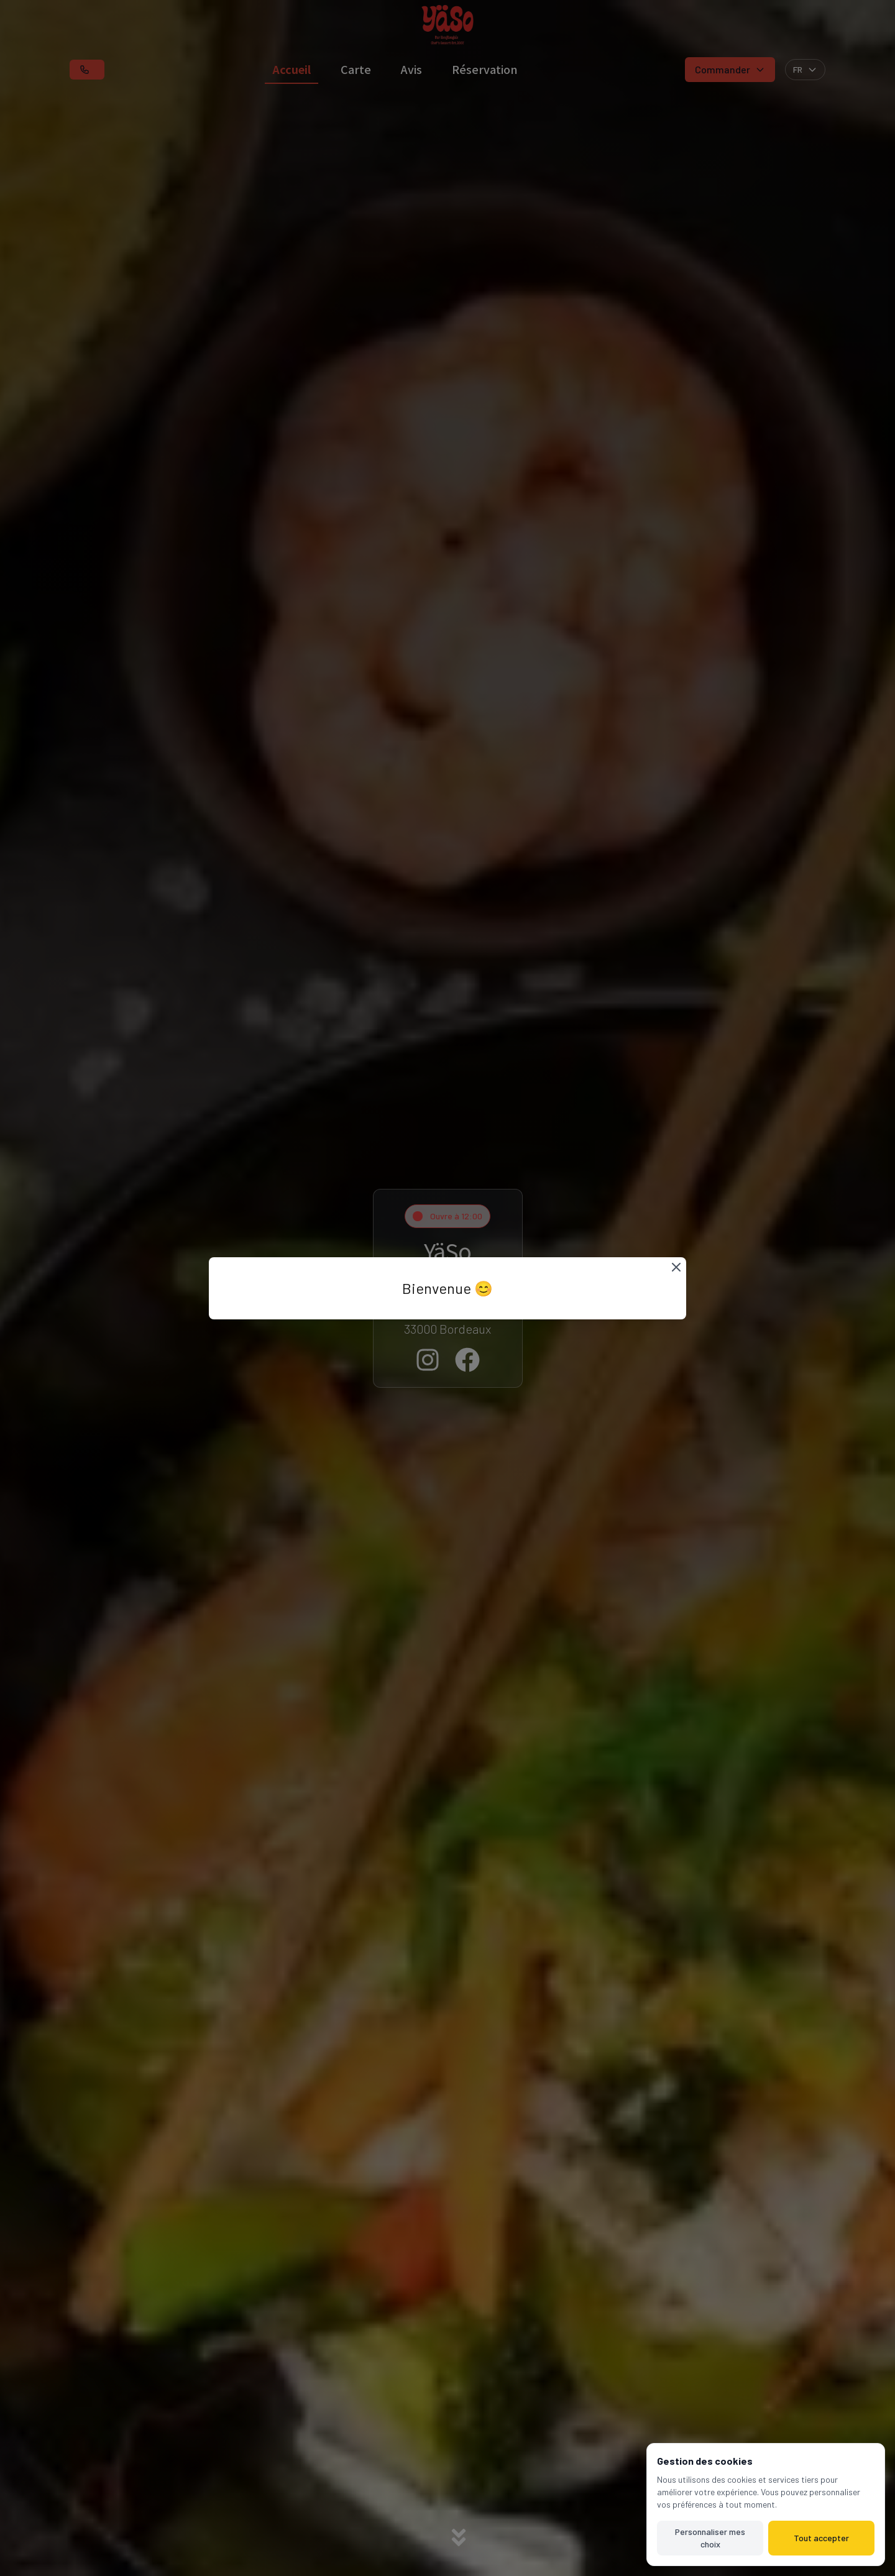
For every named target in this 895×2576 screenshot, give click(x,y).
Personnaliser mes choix (710, 2537)
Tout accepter (821, 2537)
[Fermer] (676, 1267)
